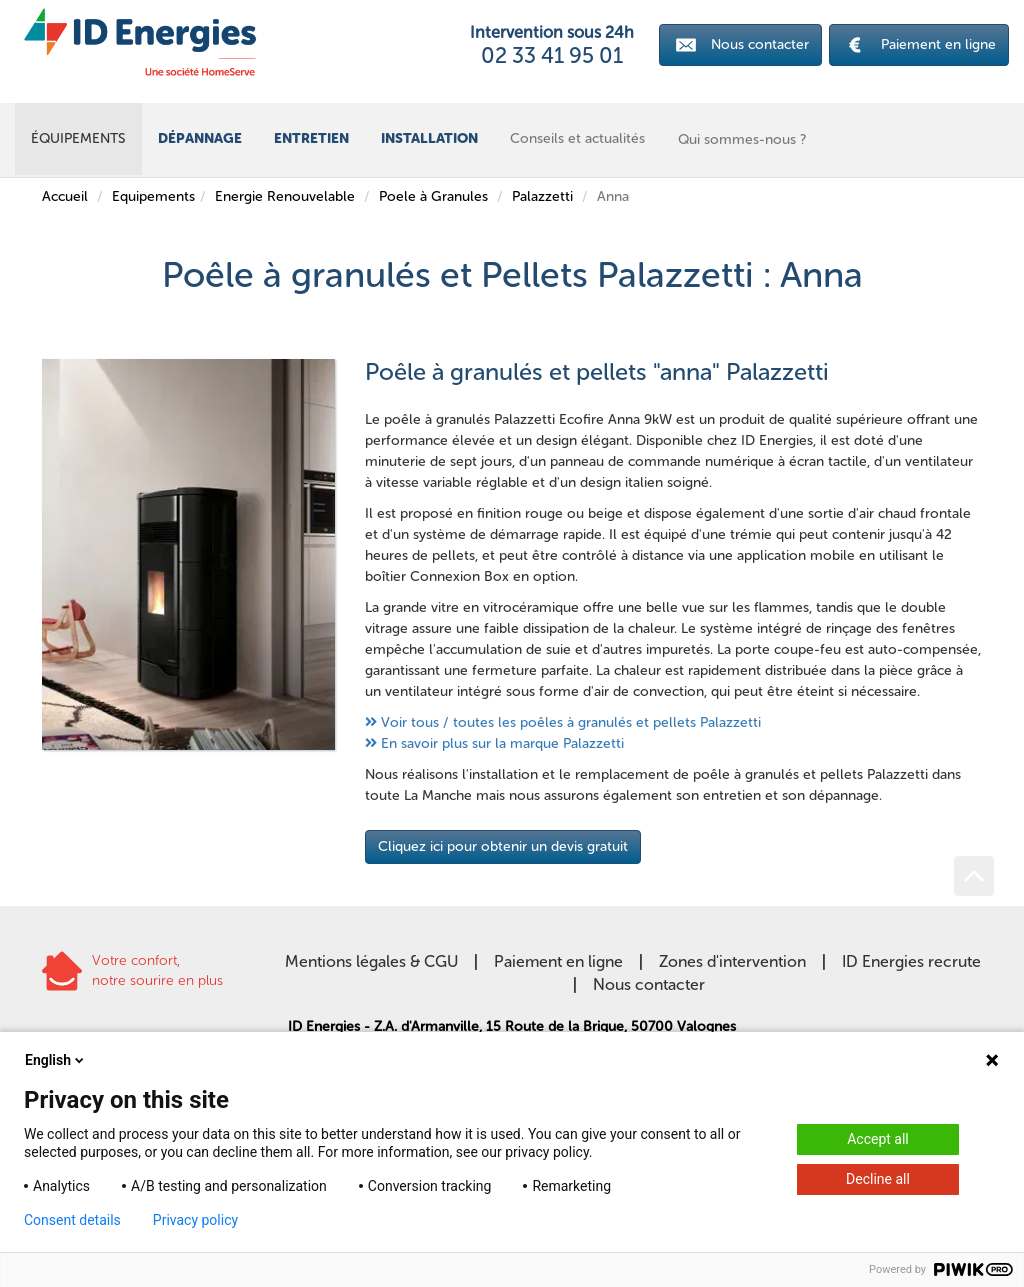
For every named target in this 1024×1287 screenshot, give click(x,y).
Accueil (65, 196)
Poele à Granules (433, 196)
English (56, 1060)
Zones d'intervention (732, 961)
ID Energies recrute (911, 961)
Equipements (153, 196)
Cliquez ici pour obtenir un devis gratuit (503, 846)
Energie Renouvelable (285, 196)
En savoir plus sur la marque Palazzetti (502, 743)
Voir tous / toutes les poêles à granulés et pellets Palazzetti (571, 722)
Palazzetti (542, 196)
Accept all (878, 1139)
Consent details (72, 1220)
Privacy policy (195, 1220)
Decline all (878, 1179)
